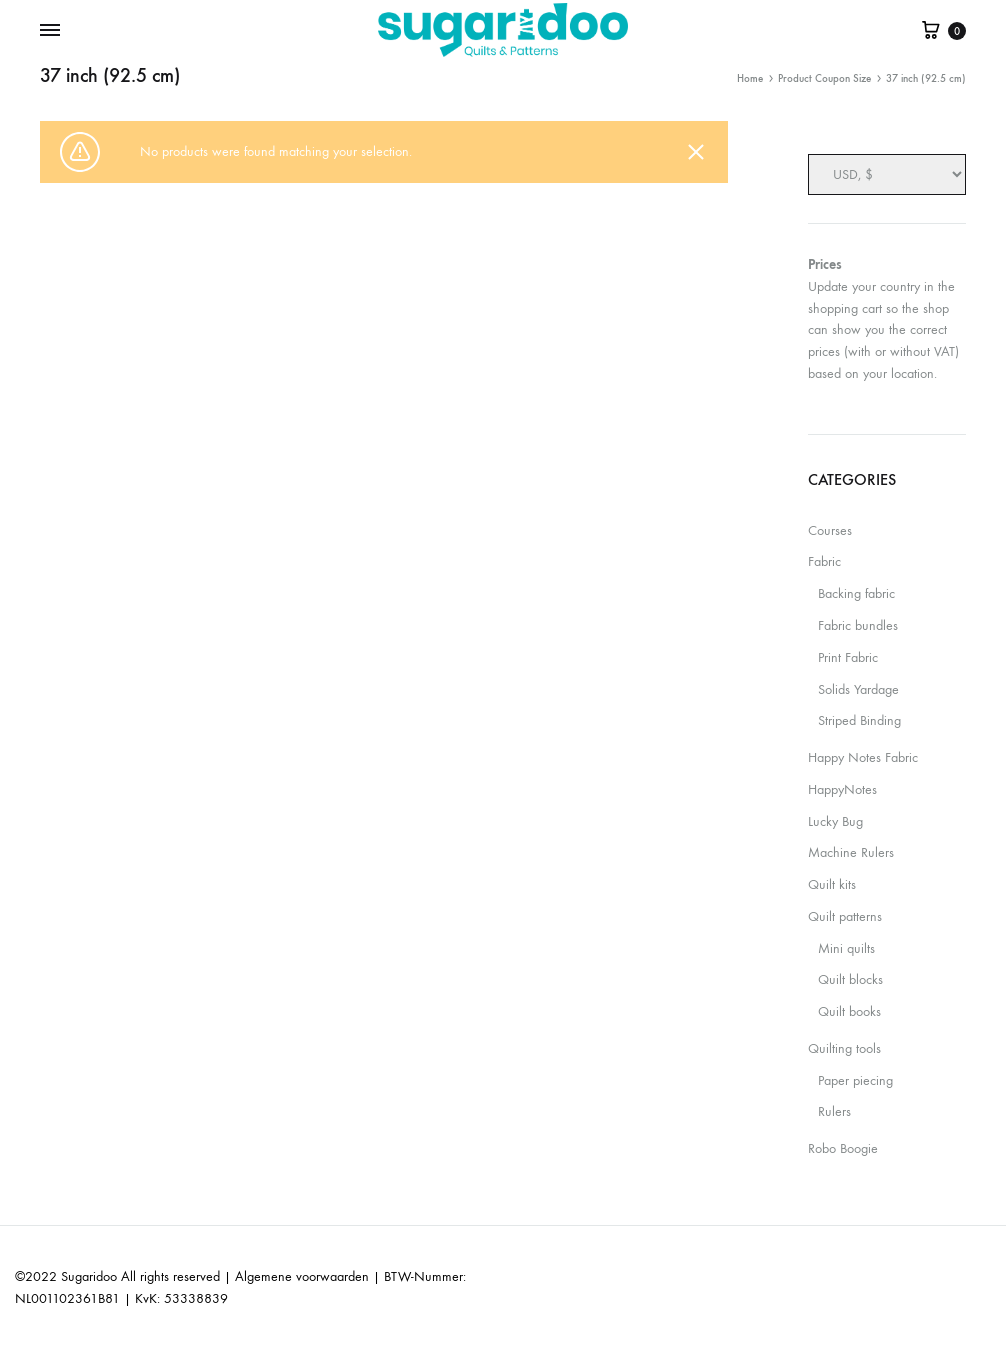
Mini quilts (846, 948)
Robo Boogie (843, 1148)
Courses (830, 530)
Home (750, 78)
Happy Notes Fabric (863, 757)
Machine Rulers (851, 852)
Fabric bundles (858, 625)
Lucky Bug (835, 821)
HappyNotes (842, 789)
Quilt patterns (845, 916)
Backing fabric (856, 593)
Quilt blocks (850, 979)
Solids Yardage (858, 689)
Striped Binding (859, 720)
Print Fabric (848, 657)
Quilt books (849, 1011)
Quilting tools (844, 1048)
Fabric (824, 561)
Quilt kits (832, 884)
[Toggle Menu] (50, 31)
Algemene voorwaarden (302, 1276)
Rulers (834, 1111)
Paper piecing (855, 1080)
